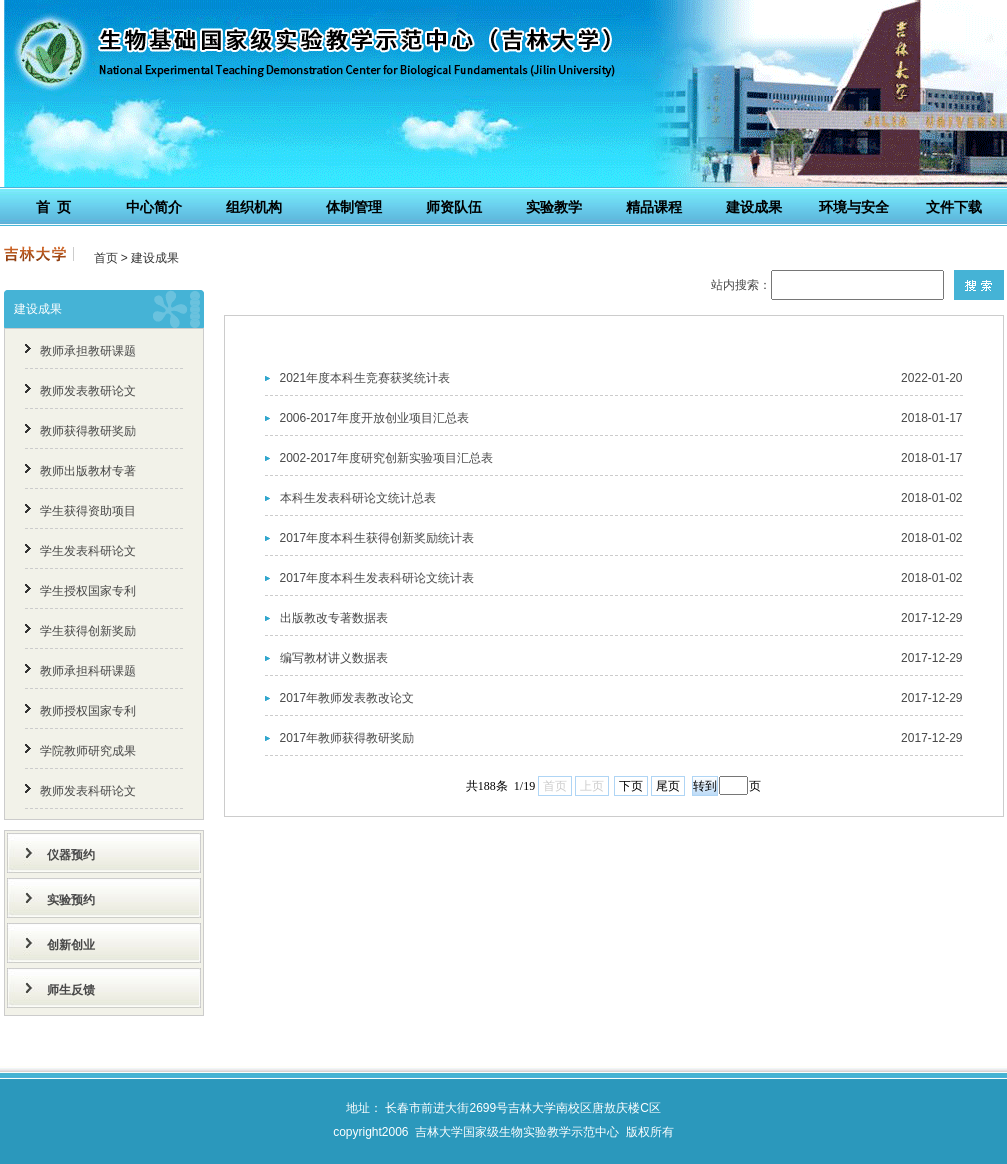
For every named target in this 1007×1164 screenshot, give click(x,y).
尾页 (668, 786)
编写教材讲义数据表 (334, 658)
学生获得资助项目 (88, 511)
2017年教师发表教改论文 (347, 698)
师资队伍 (454, 207)
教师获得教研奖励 (88, 431)
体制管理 (354, 207)
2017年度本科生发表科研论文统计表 (377, 578)
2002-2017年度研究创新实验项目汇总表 (386, 458)
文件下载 (954, 207)
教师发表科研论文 (88, 791)
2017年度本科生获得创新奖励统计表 (377, 538)
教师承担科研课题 (88, 671)
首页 (106, 258)
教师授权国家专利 (88, 711)
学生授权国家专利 (88, 591)
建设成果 (754, 207)
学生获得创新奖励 (88, 631)
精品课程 (654, 207)
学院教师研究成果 (88, 751)
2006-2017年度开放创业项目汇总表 (374, 418)
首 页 (54, 207)
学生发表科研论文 (88, 551)
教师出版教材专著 (88, 471)
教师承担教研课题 (88, 351)
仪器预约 (71, 855)
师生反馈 (71, 990)
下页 (631, 786)
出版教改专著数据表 (334, 618)
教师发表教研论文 (88, 391)
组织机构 (254, 207)
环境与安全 (854, 207)
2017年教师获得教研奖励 (347, 738)
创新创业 (71, 945)
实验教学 (554, 207)
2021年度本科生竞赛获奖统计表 (365, 378)
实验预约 (71, 900)
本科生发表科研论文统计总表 (358, 498)
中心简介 (154, 207)
